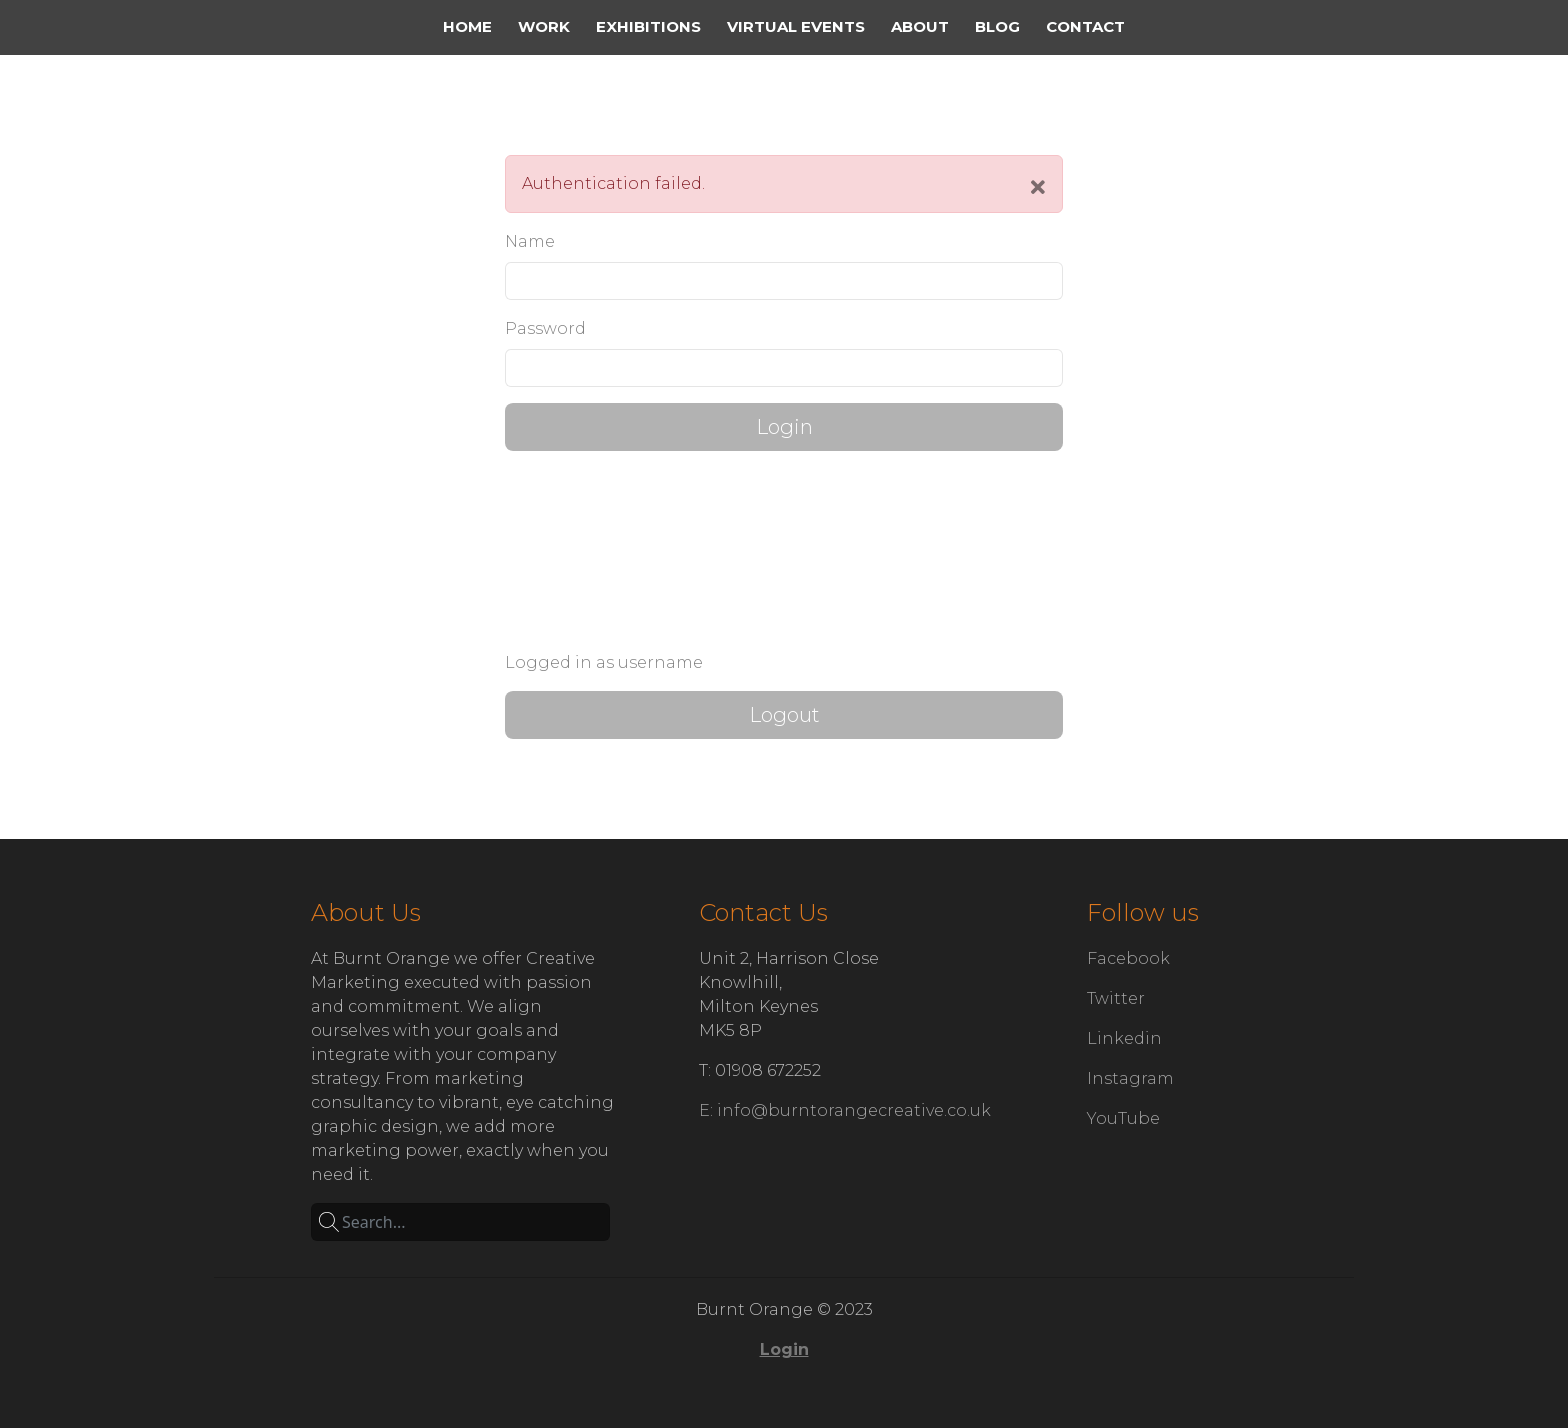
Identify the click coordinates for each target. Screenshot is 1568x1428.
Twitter (1116, 998)
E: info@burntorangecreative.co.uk (845, 1110)
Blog (997, 26)
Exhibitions (648, 26)
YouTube (1123, 1118)
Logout (784, 715)
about (920, 26)
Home (467, 26)
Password (545, 328)
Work (544, 26)
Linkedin (1124, 1038)
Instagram (1130, 1078)
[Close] (1038, 188)
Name (530, 241)
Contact (1085, 26)
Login (784, 427)
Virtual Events (796, 26)
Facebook (1128, 958)
